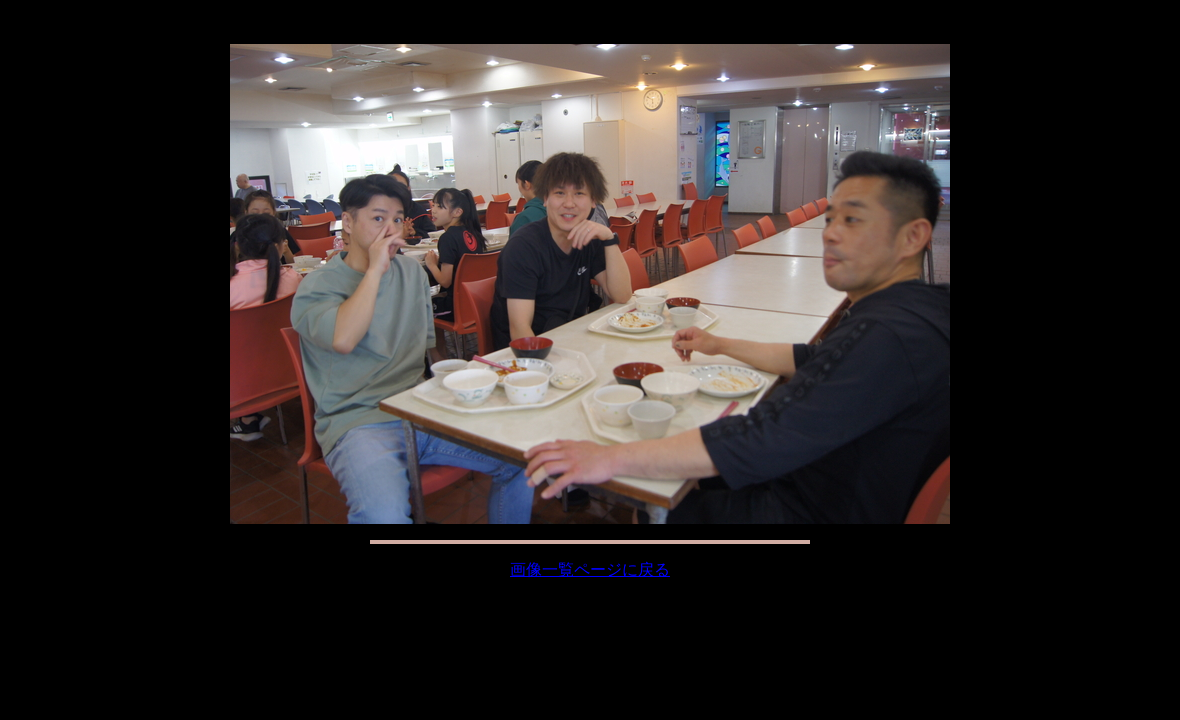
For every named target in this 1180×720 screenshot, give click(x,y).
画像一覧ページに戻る (590, 569)
